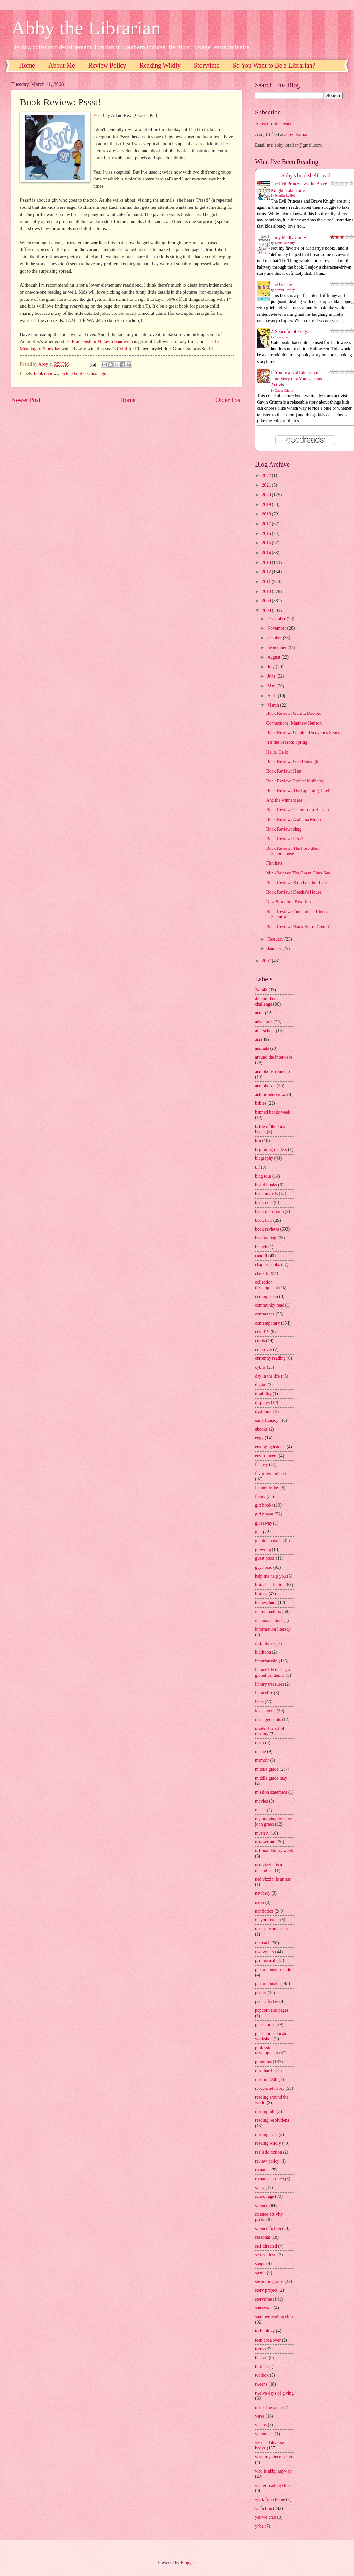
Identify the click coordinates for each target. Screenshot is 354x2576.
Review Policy (107, 65)
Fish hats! (275, 863)
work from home (270, 2499)
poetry (260, 1992)
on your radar (267, 1919)
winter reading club (272, 2485)
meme (260, 1751)
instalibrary (265, 1643)
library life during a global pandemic (272, 1672)
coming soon (266, 1296)
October (275, 637)
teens (259, 2348)
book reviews (46, 373)
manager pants (268, 1719)
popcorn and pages (271, 2010)
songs (260, 2263)
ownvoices (264, 1951)
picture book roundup (274, 1969)
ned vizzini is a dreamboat (268, 1867)
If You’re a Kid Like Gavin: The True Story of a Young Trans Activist (300, 379)
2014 (267, 552)
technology (265, 2331)
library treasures (269, 1684)
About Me (61, 65)
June (272, 676)
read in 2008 (266, 2079)
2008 (267, 610)
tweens (261, 2384)
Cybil (122, 348)
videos (261, 2425)
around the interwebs (274, 1057)
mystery (262, 1833)
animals (262, 1048)
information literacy (273, 1629)
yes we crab (265, 2517)
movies (261, 1801)
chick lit (262, 1273)
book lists (263, 1220)
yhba (259, 2526)
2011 (267, 581)
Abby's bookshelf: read (306, 175)
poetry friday (266, 2001)
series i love (265, 2254)
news (259, 1902)
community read (269, 1305)
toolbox (262, 2375)
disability (263, 1393)
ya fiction (263, 2508)
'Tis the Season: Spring (286, 742)
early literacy (266, 1420)
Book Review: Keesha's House (293, 892)
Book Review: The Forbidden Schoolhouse (292, 851)
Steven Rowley (285, 290)
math (259, 1742)
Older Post (228, 399)
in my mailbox (268, 1611)
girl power (264, 1514)
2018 (267, 514)
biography (264, 1158)
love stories (265, 1710)
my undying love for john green (273, 1821)
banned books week (272, 1112)
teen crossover (268, 2340)
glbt (258, 1531)
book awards (266, 1193)
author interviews (270, 1094)
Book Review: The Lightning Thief (297, 790)
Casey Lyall (283, 337)
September (277, 647)
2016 (267, 533)
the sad (261, 2357)
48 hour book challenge (267, 1001)
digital (260, 1384)
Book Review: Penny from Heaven (297, 810)
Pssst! (98, 115)
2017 (267, 523)
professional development (266, 2050)
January (274, 948)
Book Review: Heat (283, 771)
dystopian (263, 1411)
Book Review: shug (283, 829)
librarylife (264, 1692)
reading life (265, 2111)
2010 (267, 591)
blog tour (263, 1176)
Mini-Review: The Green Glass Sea (298, 873)
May (272, 686)
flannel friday (267, 1487)
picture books (72, 373)
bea (258, 1140)
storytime (263, 2299)
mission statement (271, 1792)
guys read (263, 1567)
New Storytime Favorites (288, 902)
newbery (263, 1893)
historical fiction (269, 1584)
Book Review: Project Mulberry (294, 781)
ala (257, 1039)
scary (259, 2187)
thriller (261, 2366)
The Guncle (281, 284)
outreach (263, 1943)
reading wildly (268, 2143)
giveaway (263, 1523)
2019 (267, 504)
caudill (261, 1255)
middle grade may (271, 1778)
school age (96, 373)
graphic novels (268, 1540)
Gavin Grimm (284, 390)
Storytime (207, 65)
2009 (267, 600)
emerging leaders (270, 1446)
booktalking (265, 1237)
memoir (262, 1760)
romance (263, 2170)
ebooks (261, 1429)
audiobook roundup (272, 1071)
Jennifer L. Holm (286, 195)
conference (265, 1314)
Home (27, 65)
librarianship (266, 1661)
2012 (267, 571)
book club (264, 1202)
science (261, 2205)
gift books (264, 1505)
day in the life (267, 1376)
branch (261, 1246)
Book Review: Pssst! (284, 838)
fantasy (261, 1464)
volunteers (264, 2433)
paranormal (265, 1960)
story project (266, 2290)
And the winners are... (286, 800)
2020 (267, 494)
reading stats (266, 2134)
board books (266, 1184)
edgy (259, 1437)
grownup (263, 1549)
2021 (267, 485)
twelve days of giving (274, 2393)
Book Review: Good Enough (292, 761)
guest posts (265, 1558)
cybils (260, 1367)
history (261, 1593)
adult (259, 1012)
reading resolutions (272, 2120)
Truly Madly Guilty (288, 237)
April (272, 695)
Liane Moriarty (285, 243)
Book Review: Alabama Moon (293, 819)
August (274, 657)
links (259, 1702)
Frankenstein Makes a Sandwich (102, 341)
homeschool (266, 1602)
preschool (263, 2024)
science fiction (268, 2228)
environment (266, 1455)
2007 (267, 960)
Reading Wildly (160, 65)
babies (260, 1103)
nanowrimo (265, 1841)
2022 (267, 475)
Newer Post (26, 399)
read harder (265, 2070)
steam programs (269, 2281)
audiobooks (265, 1085)
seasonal (262, 2237)
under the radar (268, 2407)
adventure (263, 1022)
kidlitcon (263, 1652)
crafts (260, 1340)
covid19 (262, 1331)
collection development (266, 1285)
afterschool (265, 1030)
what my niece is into (274, 2456)
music (260, 1810)
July (271, 666)
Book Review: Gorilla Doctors (293, 713)
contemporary (267, 1323)
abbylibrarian (296, 134)
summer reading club (274, 2317)
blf (257, 1167)
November (277, 628)
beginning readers (271, 1149)
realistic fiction (268, 2152)
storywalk (263, 2307)
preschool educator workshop (272, 2036)
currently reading (270, 1358)
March (273, 705)
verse (259, 2416)
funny (260, 1496)
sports (260, 2272)
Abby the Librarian (86, 28)
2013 (267, 562)
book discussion (269, 1211)
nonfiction (264, 1911)
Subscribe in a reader (275, 123)
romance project (269, 2178)
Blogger (188, 2562)
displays (262, 1402)
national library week (274, 1850)
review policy (267, 2161)
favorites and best (270, 1473)
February (275, 939)
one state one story (271, 1928)
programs (263, 2061)
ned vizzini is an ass (273, 1879)
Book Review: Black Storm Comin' (298, 926)
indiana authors (269, 1620)
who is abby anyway (273, 2471)
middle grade (266, 1769)
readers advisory (269, 2088)
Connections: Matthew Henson (294, 723)
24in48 (261, 989)
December (277, 618)
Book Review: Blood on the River (296, 882)
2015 (267, 543)
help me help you (270, 1576)
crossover (263, 1349)
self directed (266, 2246)
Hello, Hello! (278, 752)
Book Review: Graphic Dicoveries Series (303, 732)
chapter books (267, 1264)
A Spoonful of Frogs (289, 331)
